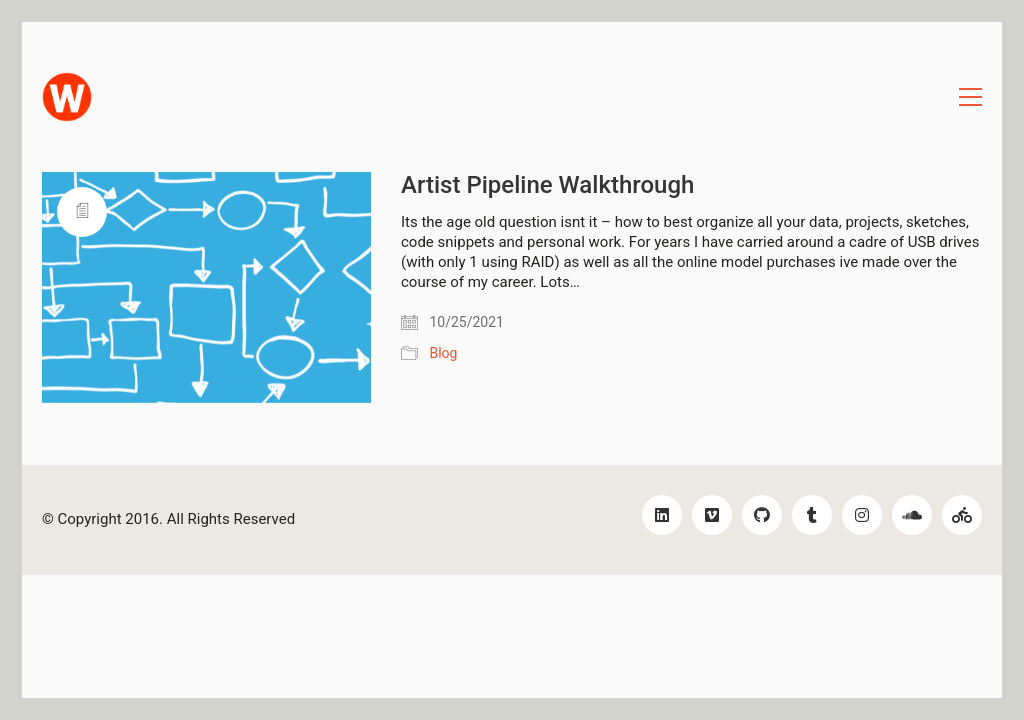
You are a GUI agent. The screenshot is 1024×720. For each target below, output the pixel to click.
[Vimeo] (712, 515)
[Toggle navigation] (970, 97)
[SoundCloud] (912, 515)
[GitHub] (762, 515)
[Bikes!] (962, 515)
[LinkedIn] (662, 515)
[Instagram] (862, 515)
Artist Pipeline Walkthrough (547, 185)
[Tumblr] (812, 515)
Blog (443, 353)
